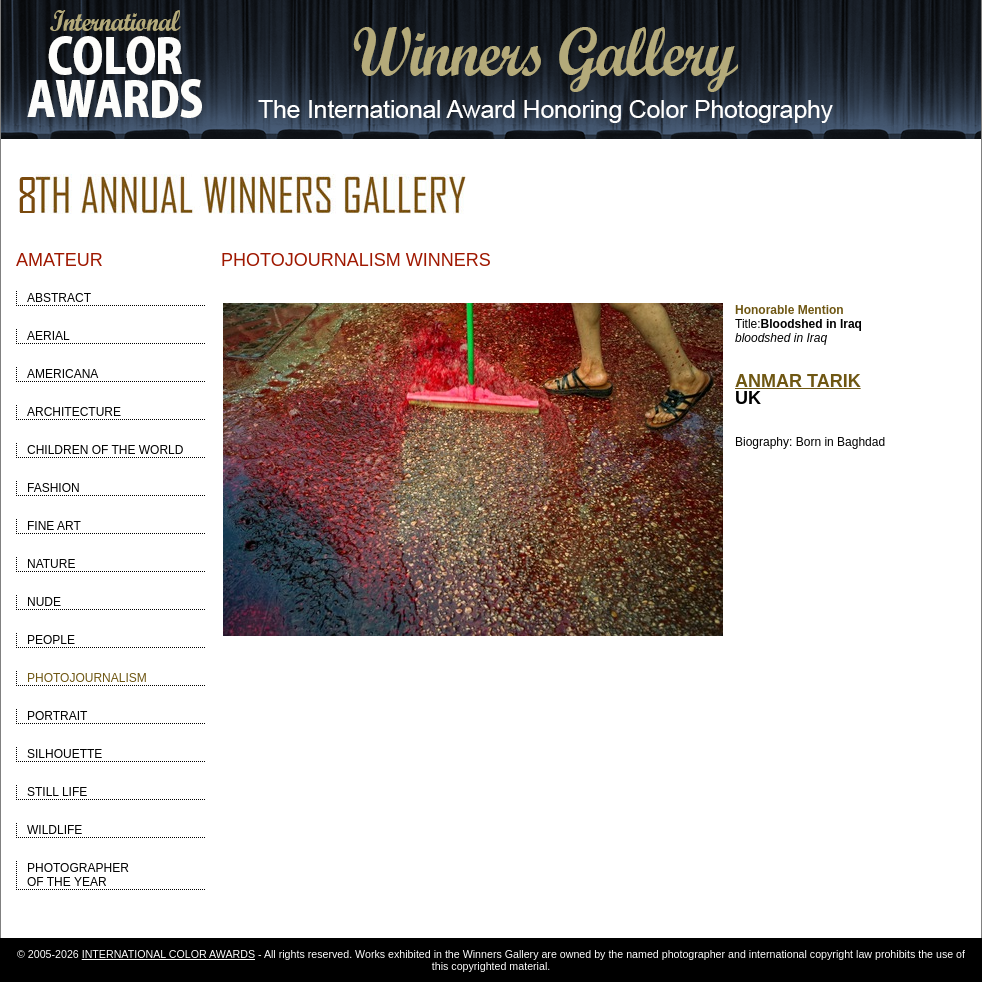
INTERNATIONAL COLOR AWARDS (168, 954)
